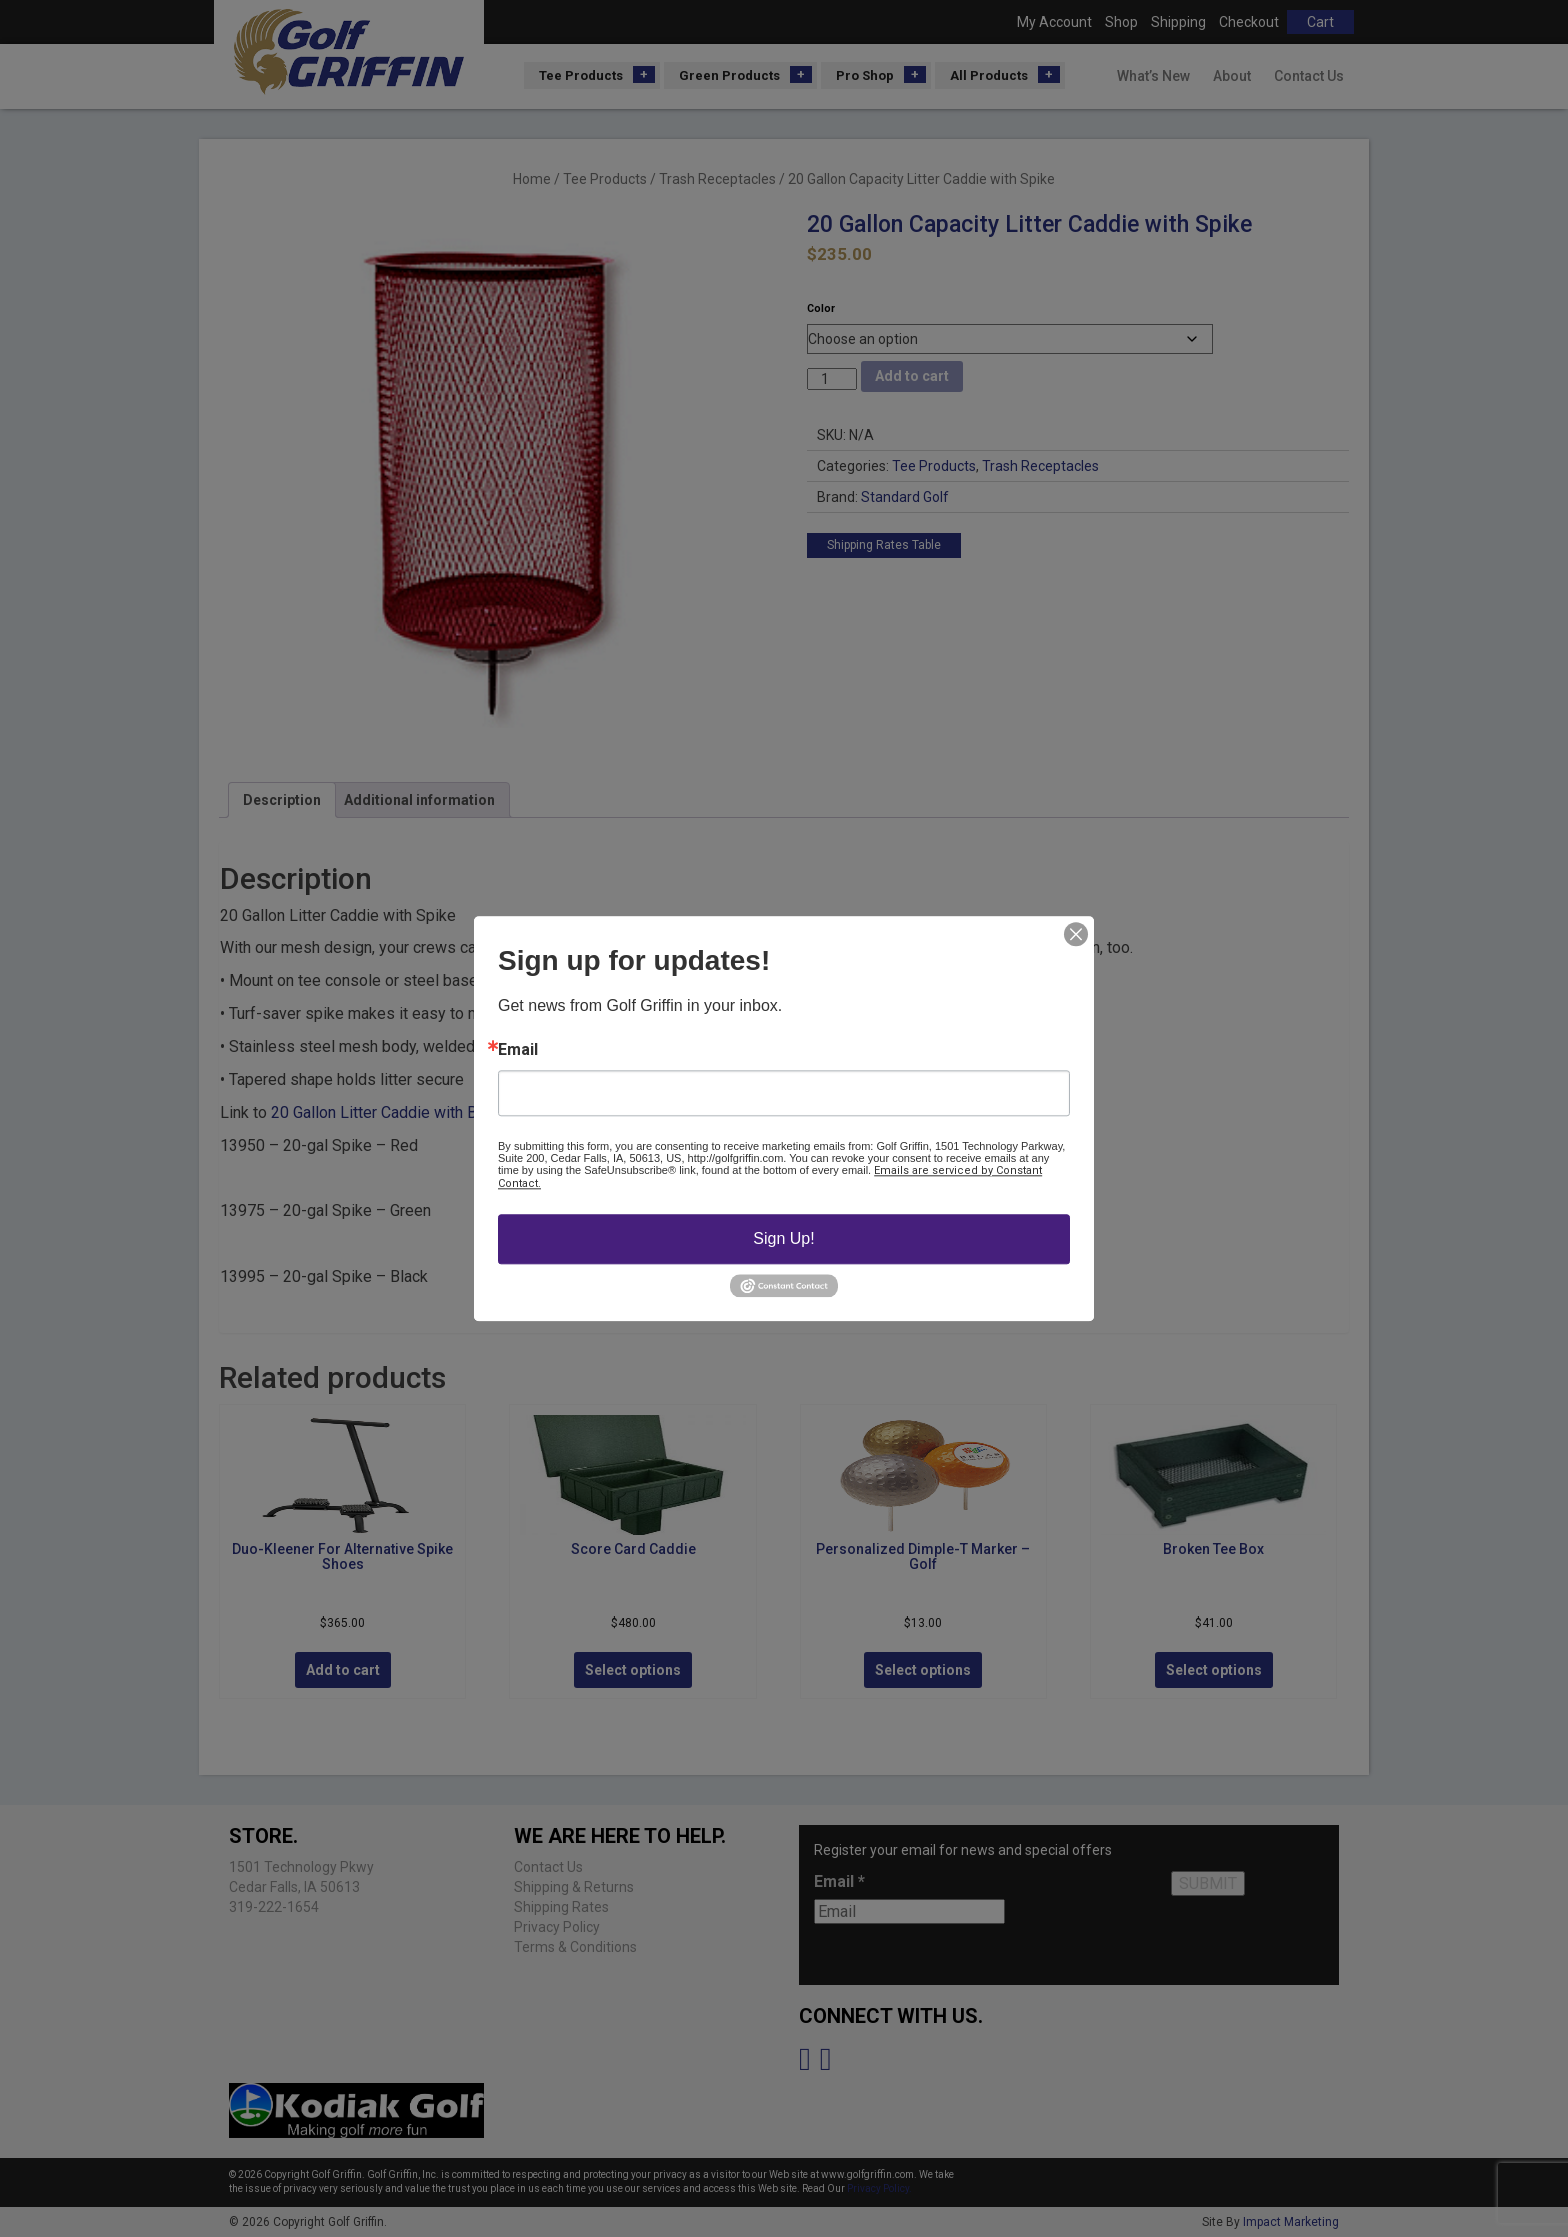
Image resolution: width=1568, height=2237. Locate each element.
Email (518, 1050)
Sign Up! (783, 1238)
